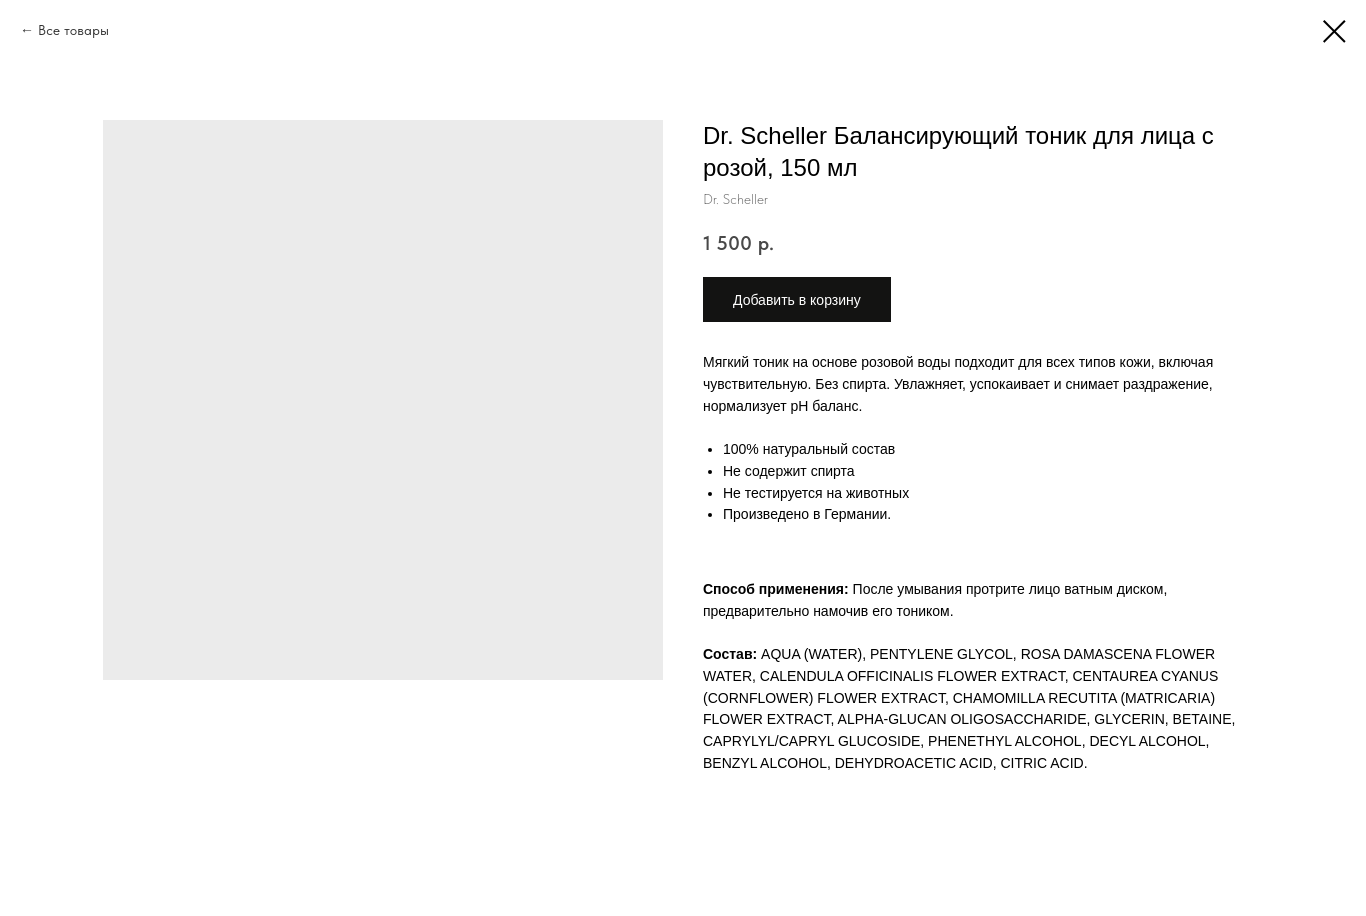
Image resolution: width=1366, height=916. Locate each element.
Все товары (73, 30)
